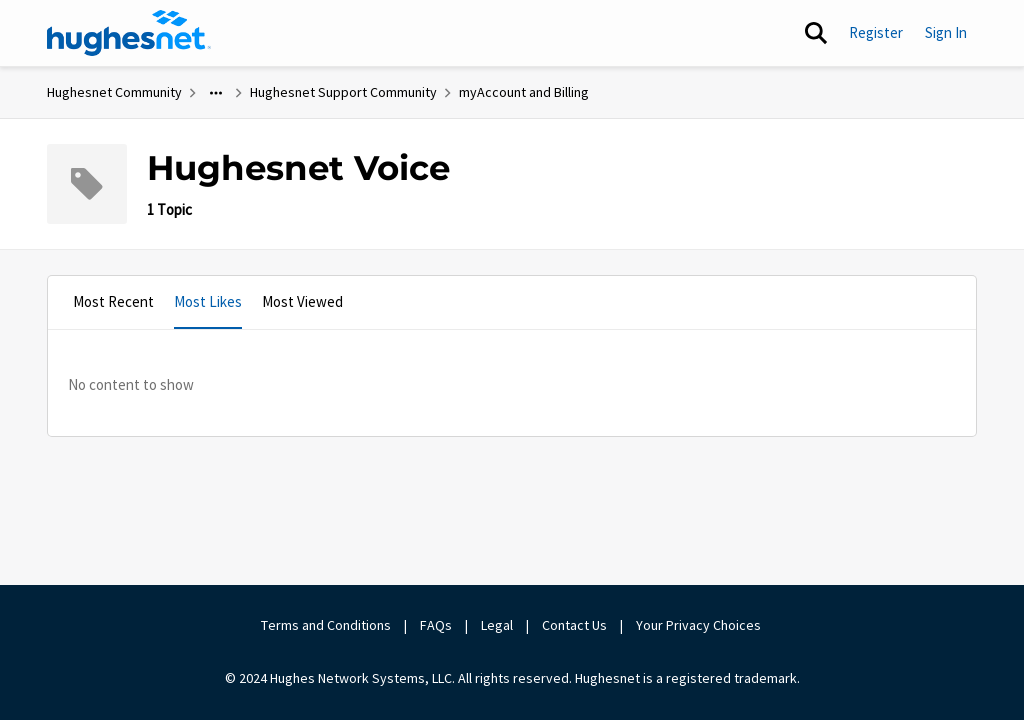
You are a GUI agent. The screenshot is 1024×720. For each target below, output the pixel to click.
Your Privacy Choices (700, 625)
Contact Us (574, 625)
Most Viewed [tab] (302, 301)
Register (876, 32)
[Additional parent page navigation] (216, 93)
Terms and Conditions (326, 625)
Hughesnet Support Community (343, 92)
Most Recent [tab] (113, 301)
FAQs (436, 625)
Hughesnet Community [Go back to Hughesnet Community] (114, 92)
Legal (497, 625)
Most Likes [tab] (208, 301)
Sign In (946, 32)
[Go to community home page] (129, 33)
